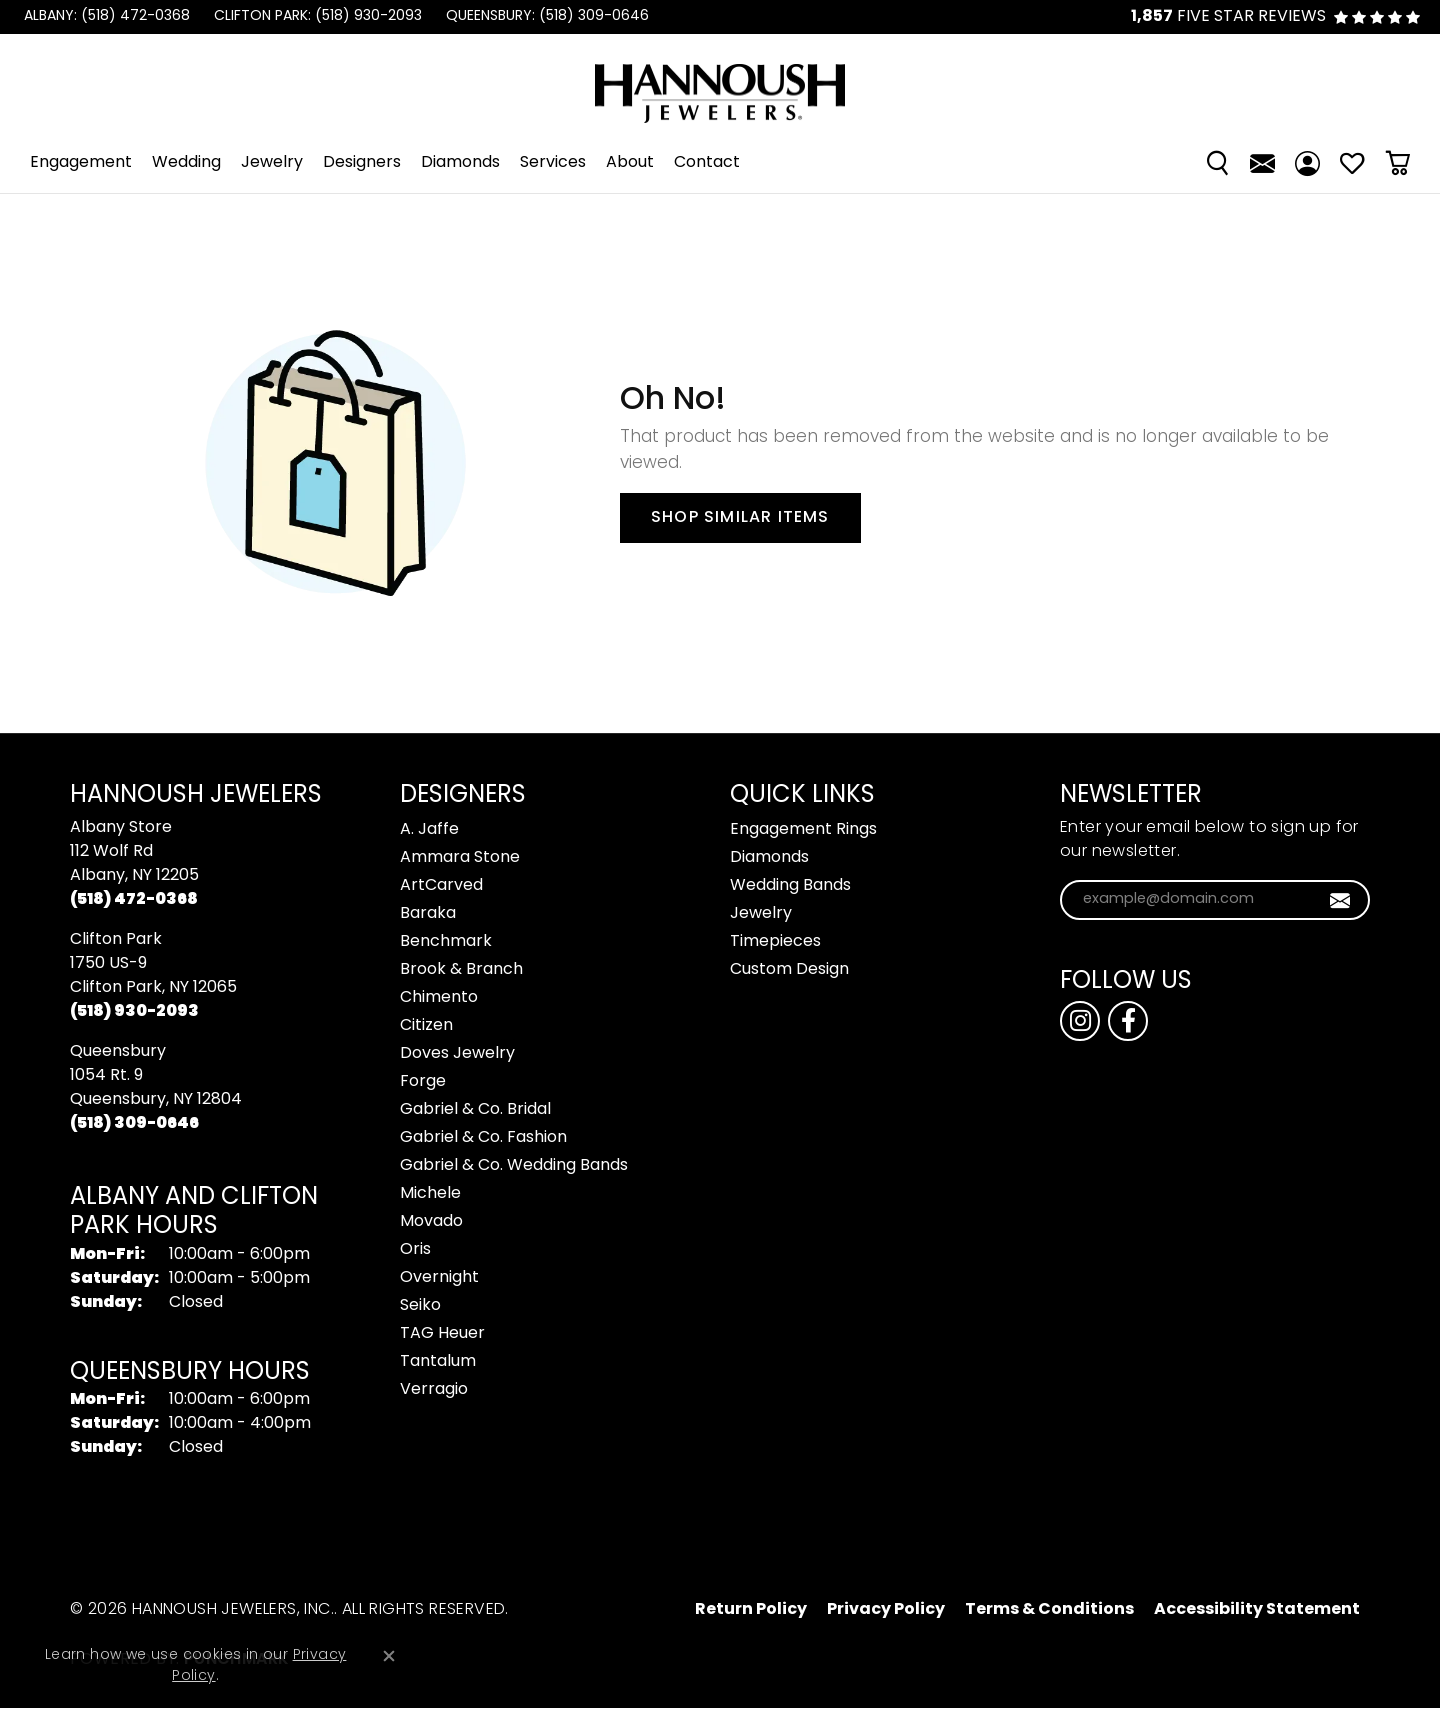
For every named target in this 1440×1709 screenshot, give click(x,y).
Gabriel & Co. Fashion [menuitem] (483, 1138)
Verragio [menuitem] (434, 1390)
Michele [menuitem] (430, 1194)
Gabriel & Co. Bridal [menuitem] (475, 1110)
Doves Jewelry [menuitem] (457, 1054)
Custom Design (789, 970)
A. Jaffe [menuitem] (429, 830)
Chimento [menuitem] (439, 998)
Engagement (81, 163)
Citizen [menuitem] (426, 1026)
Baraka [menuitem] (428, 914)
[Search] (1217, 163)
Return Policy (751, 1610)
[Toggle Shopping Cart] (1397, 163)
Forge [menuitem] (423, 1082)
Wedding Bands (790, 886)
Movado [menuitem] (431, 1222)
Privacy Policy (886, 1610)
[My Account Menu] (1307, 163)
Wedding (186, 163)
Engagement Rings (803, 830)
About (630, 163)
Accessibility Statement (1257, 1610)
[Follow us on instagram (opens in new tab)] (1080, 1021)
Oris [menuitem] (415, 1250)
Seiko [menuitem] (420, 1306)
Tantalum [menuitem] (438, 1362)
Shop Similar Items (740, 518)
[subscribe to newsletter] (1340, 900)
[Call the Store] (134, 900)
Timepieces (775, 942)
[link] (105, 17)
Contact (707, 163)
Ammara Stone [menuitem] (460, 858)
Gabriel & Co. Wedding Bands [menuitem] (514, 1166)
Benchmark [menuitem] (446, 942)
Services (553, 163)
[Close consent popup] (389, 1656)
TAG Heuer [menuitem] (442, 1334)
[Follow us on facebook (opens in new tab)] (1128, 1021)
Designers (362, 163)
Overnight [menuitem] (439, 1278)
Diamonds (460, 163)
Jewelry (272, 163)
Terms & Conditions (1049, 1610)
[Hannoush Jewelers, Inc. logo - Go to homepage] (720, 83)
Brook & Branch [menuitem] (461, 970)
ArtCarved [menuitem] (441, 886)
